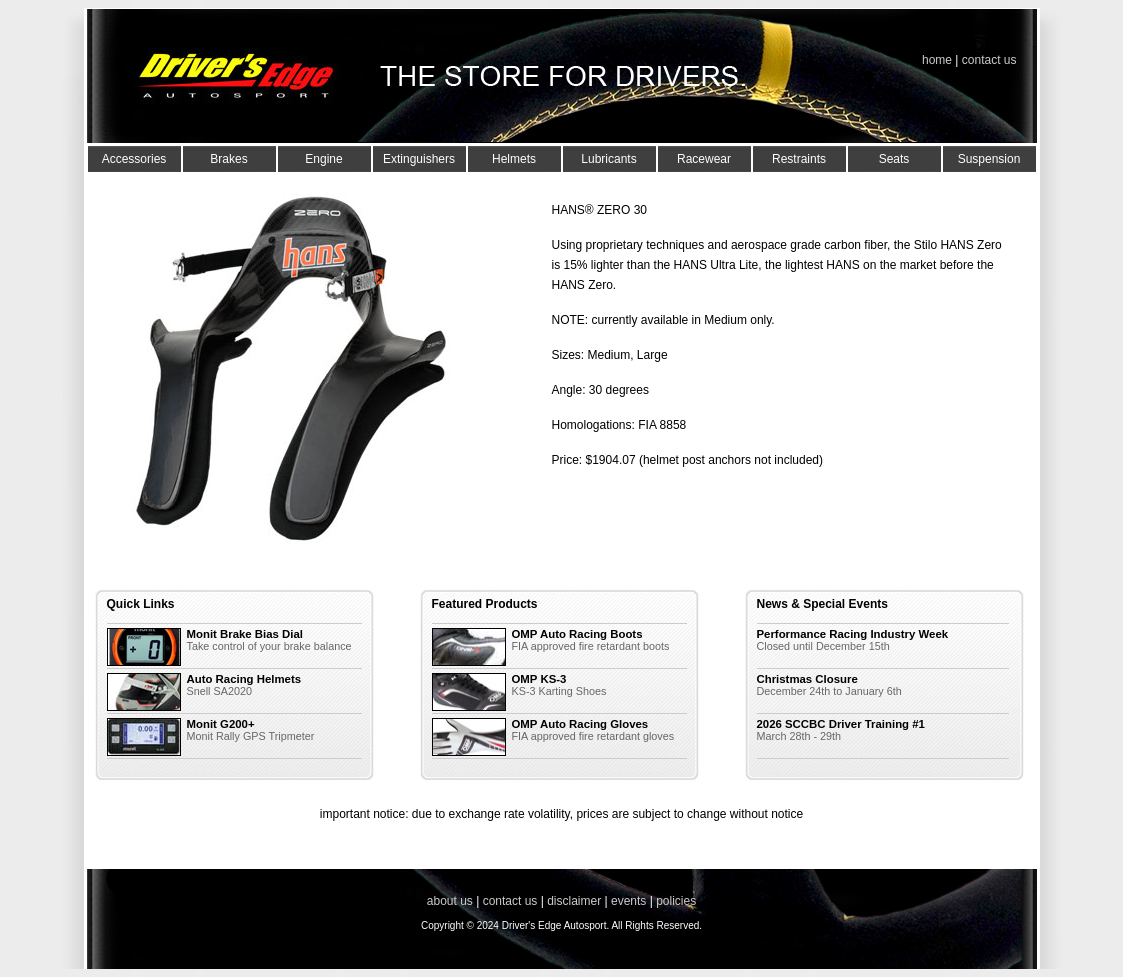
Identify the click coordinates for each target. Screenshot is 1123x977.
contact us (989, 60)
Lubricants (608, 159)
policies (676, 901)
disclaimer (574, 901)
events (628, 901)
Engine (323, 159)
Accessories (134, 159)
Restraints (799, 159)
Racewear (704, 159)
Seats (894, 159)
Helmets (514, 159)
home (937, 60)
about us (450, 901)
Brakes (228, 159)
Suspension (989, 159)
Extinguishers (419, 159)
